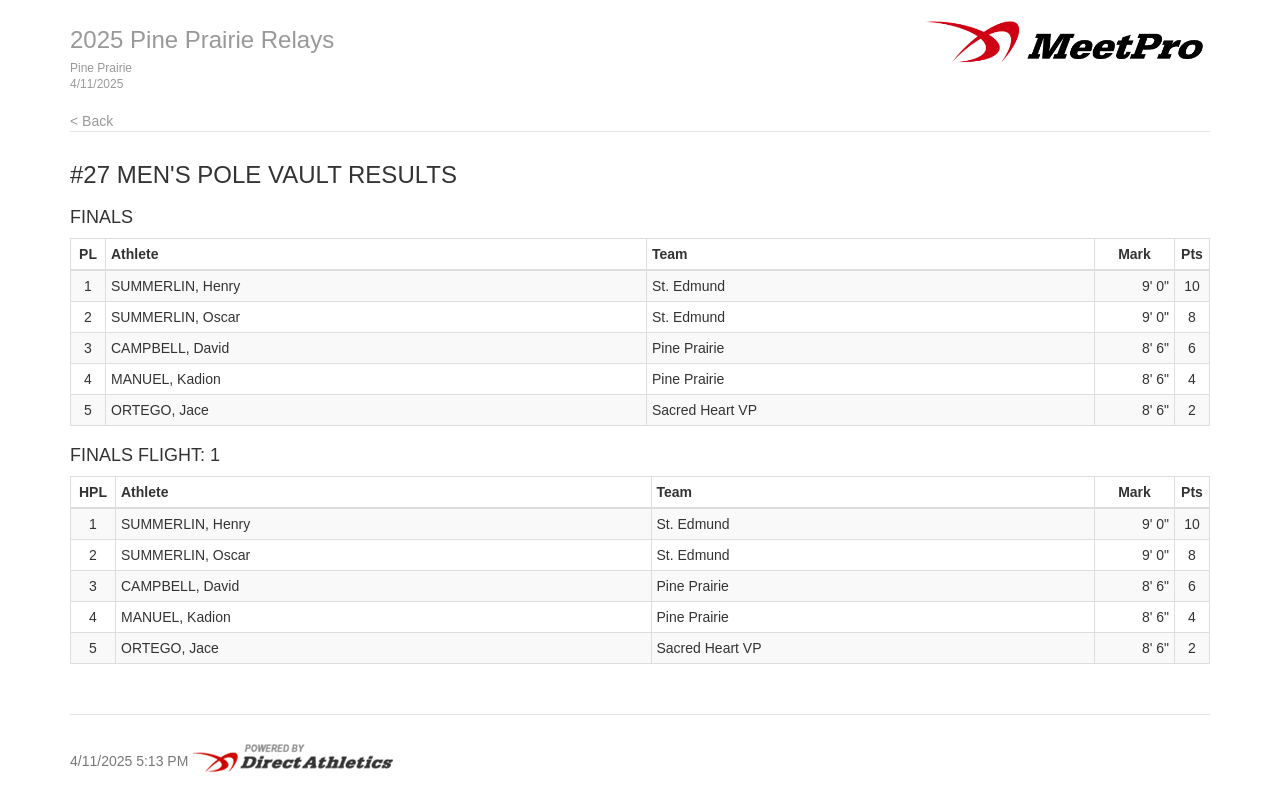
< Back (91, 121)
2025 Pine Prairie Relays (202, 39)
